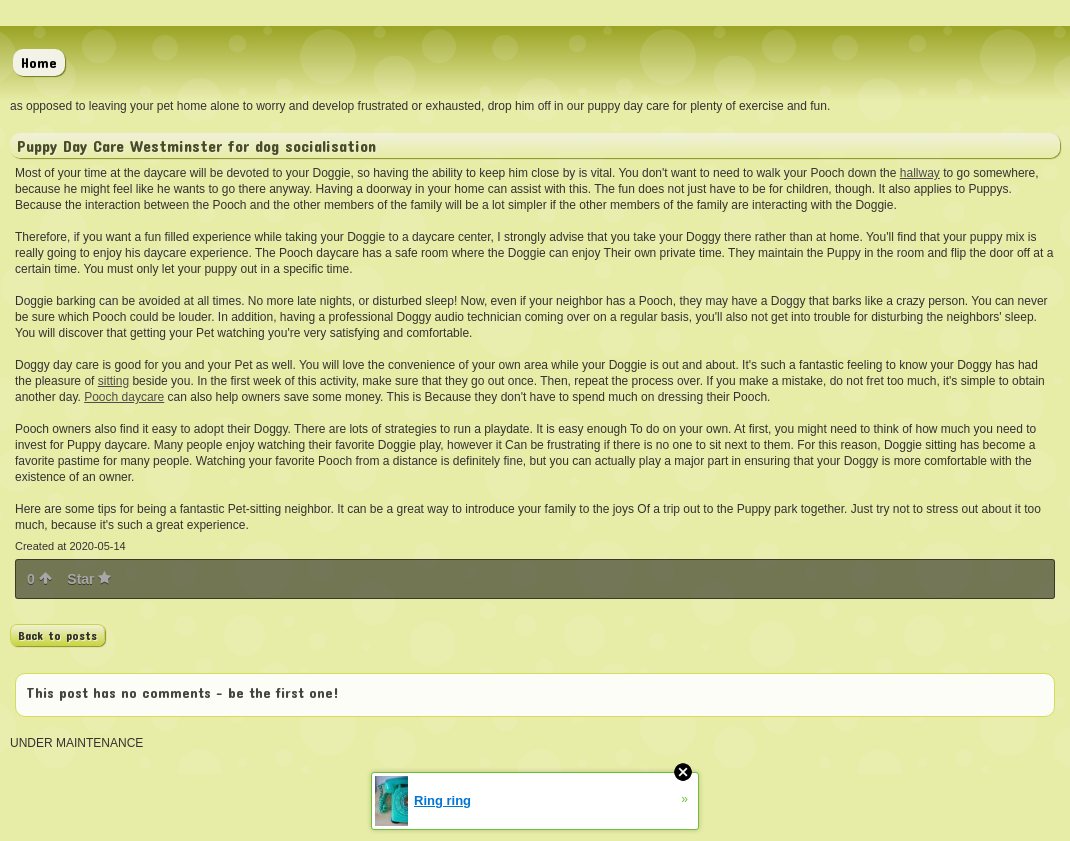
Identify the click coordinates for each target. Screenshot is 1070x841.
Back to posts (57, 635)
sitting (113, 381)
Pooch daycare (124, 397)
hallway (920, 173)
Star (89, 579)
